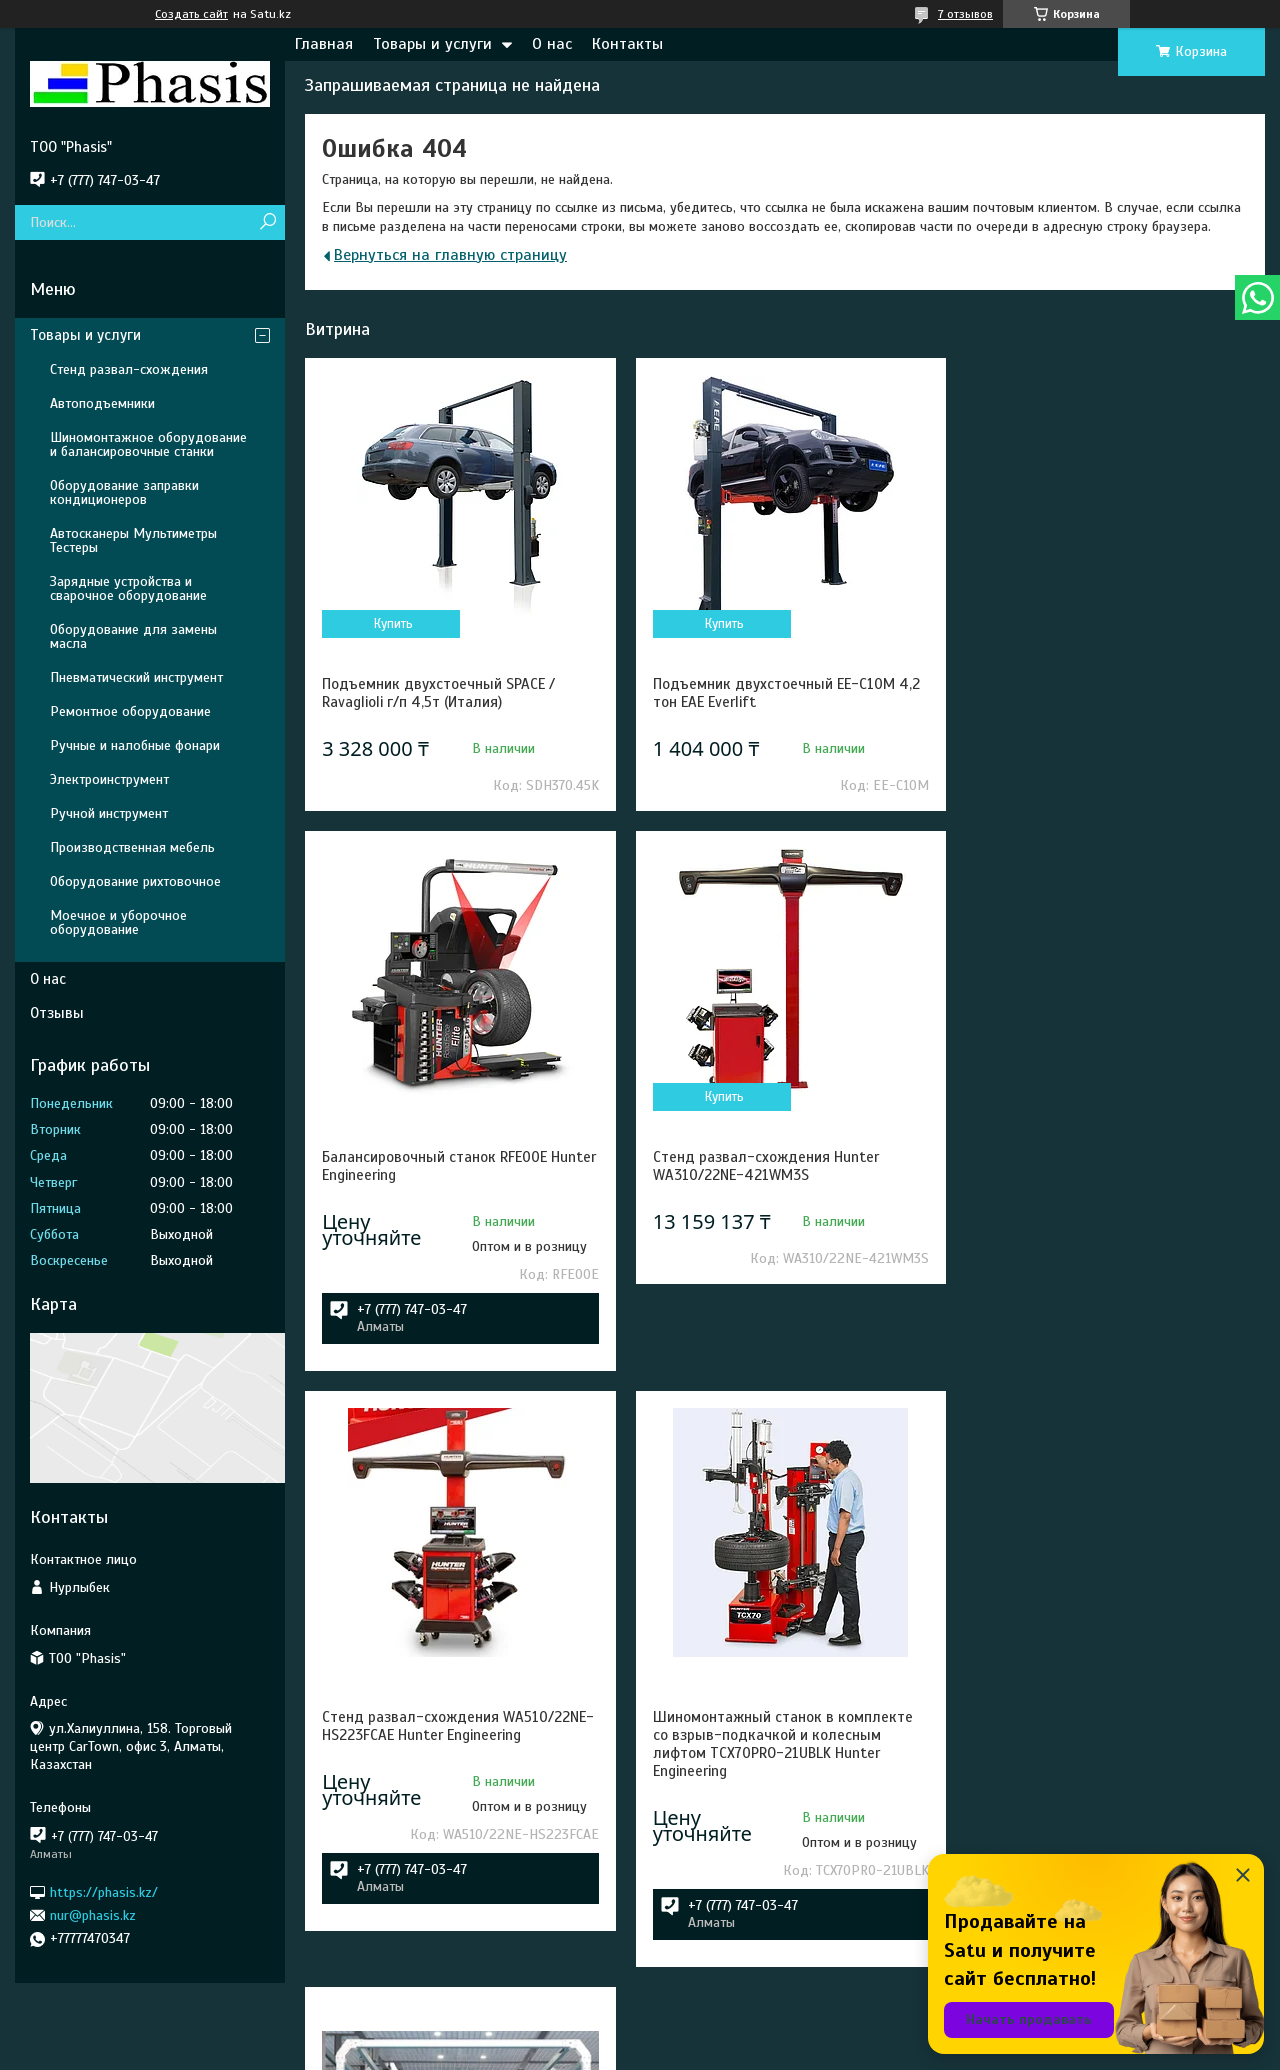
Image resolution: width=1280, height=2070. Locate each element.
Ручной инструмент (109, 813)
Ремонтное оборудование (130, 711)
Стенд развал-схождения (129, 369)
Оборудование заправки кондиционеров (124, 492)
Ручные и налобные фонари (135, 745)
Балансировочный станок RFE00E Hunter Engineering (1087, 693)
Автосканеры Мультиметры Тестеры (133, 540)
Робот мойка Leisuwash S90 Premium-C (453, 1840)
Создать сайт (191, 14)
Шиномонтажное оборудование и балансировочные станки (148, 444)
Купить (392, 624)
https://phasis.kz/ (104, 1891)
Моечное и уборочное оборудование (118, 922)
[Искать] (267, 222)
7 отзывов (965, 14)
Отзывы (57, 1013)
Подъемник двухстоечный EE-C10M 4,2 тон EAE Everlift (782, 693)
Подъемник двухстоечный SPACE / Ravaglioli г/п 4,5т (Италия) (438, 693)
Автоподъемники (102, 403)
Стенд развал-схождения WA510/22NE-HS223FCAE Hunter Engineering (785, 1253)
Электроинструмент (109, 779)
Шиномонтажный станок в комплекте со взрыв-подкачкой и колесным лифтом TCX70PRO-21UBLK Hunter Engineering (1105, 1271)
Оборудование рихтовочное (135, 881)
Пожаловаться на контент (678, 2051)
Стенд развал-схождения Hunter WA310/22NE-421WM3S (435, 1253)
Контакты (627, 44)
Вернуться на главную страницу (450, 255)
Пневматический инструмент (136, 677)
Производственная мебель (132, 847)
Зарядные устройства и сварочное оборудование (128, 588)
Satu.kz (726, 2033)
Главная (324, 44)
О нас (552, 44)
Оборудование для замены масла (133, 636)
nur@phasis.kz (93, 1915)
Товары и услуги (432, 44)
